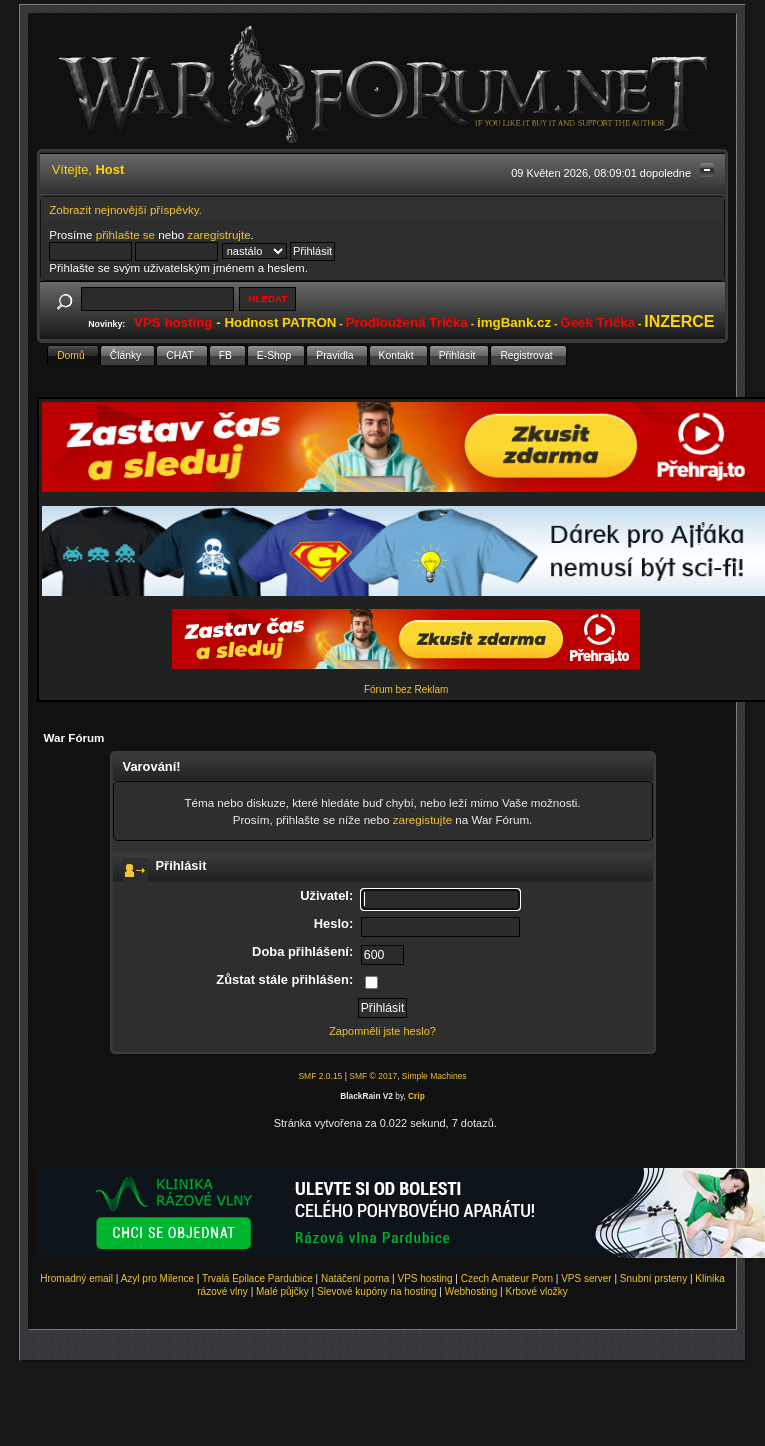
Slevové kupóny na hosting (377, 1291)
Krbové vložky (536, 1291)
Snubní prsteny (653, 1278)
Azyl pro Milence (157, 1278)
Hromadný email (76, 1278)
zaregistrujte (218, 234)
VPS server (586, 1278)
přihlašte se (125, 234)
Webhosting (471, 1291)
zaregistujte (422, 819)
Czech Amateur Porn (507, 1278)
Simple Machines (434, 1076)
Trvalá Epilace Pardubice (257, 1278)
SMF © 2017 (373, 1076)
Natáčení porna (355, 1278)
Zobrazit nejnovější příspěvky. (125, 209)
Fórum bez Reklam (406, 689)
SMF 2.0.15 (320, 1076)
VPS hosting (425, 1278)
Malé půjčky (282, 1291)
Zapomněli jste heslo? (382, 1031)
